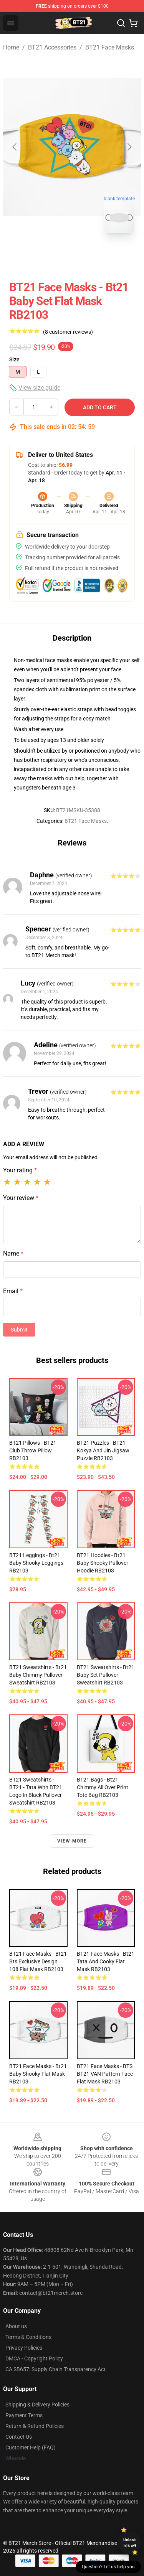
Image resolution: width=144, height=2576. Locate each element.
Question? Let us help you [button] (108, 2566)
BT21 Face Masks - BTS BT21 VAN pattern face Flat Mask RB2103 (105, 2074)
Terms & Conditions (28, 2337)
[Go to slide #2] (92, 256)
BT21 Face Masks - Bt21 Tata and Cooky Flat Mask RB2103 (105, 1961)
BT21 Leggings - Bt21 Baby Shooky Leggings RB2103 (36, 1563)
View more (72, 1841)
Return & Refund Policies (34, 2426)
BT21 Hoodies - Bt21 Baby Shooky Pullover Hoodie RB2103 (102, 1563)
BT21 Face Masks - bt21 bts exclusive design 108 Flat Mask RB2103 (38, 1961)
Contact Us (18, 2437)
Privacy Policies (23, 2348)
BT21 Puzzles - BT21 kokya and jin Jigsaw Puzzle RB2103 (103, 1450)
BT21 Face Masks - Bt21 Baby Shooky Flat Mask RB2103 (38, 2074)
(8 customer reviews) (68, 332)
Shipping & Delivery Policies (37, 2404)
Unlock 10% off (129, 2543)
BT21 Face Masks (109, 47)
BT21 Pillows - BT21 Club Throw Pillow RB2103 (32, 1450)
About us (16, 2326)
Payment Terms (24, 2415)
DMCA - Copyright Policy (34, 2358)
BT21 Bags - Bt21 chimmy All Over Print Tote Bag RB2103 (102, 1787)
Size (14, 359)
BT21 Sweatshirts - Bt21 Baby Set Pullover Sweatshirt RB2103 (105, 1675)
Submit (19, 1330)
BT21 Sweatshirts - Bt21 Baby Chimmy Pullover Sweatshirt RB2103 (38, 1675)
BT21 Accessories (52, 47)
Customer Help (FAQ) (30, 2447)
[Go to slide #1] (52, 256)
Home (11, 47)
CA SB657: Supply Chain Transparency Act (55, 2369)
